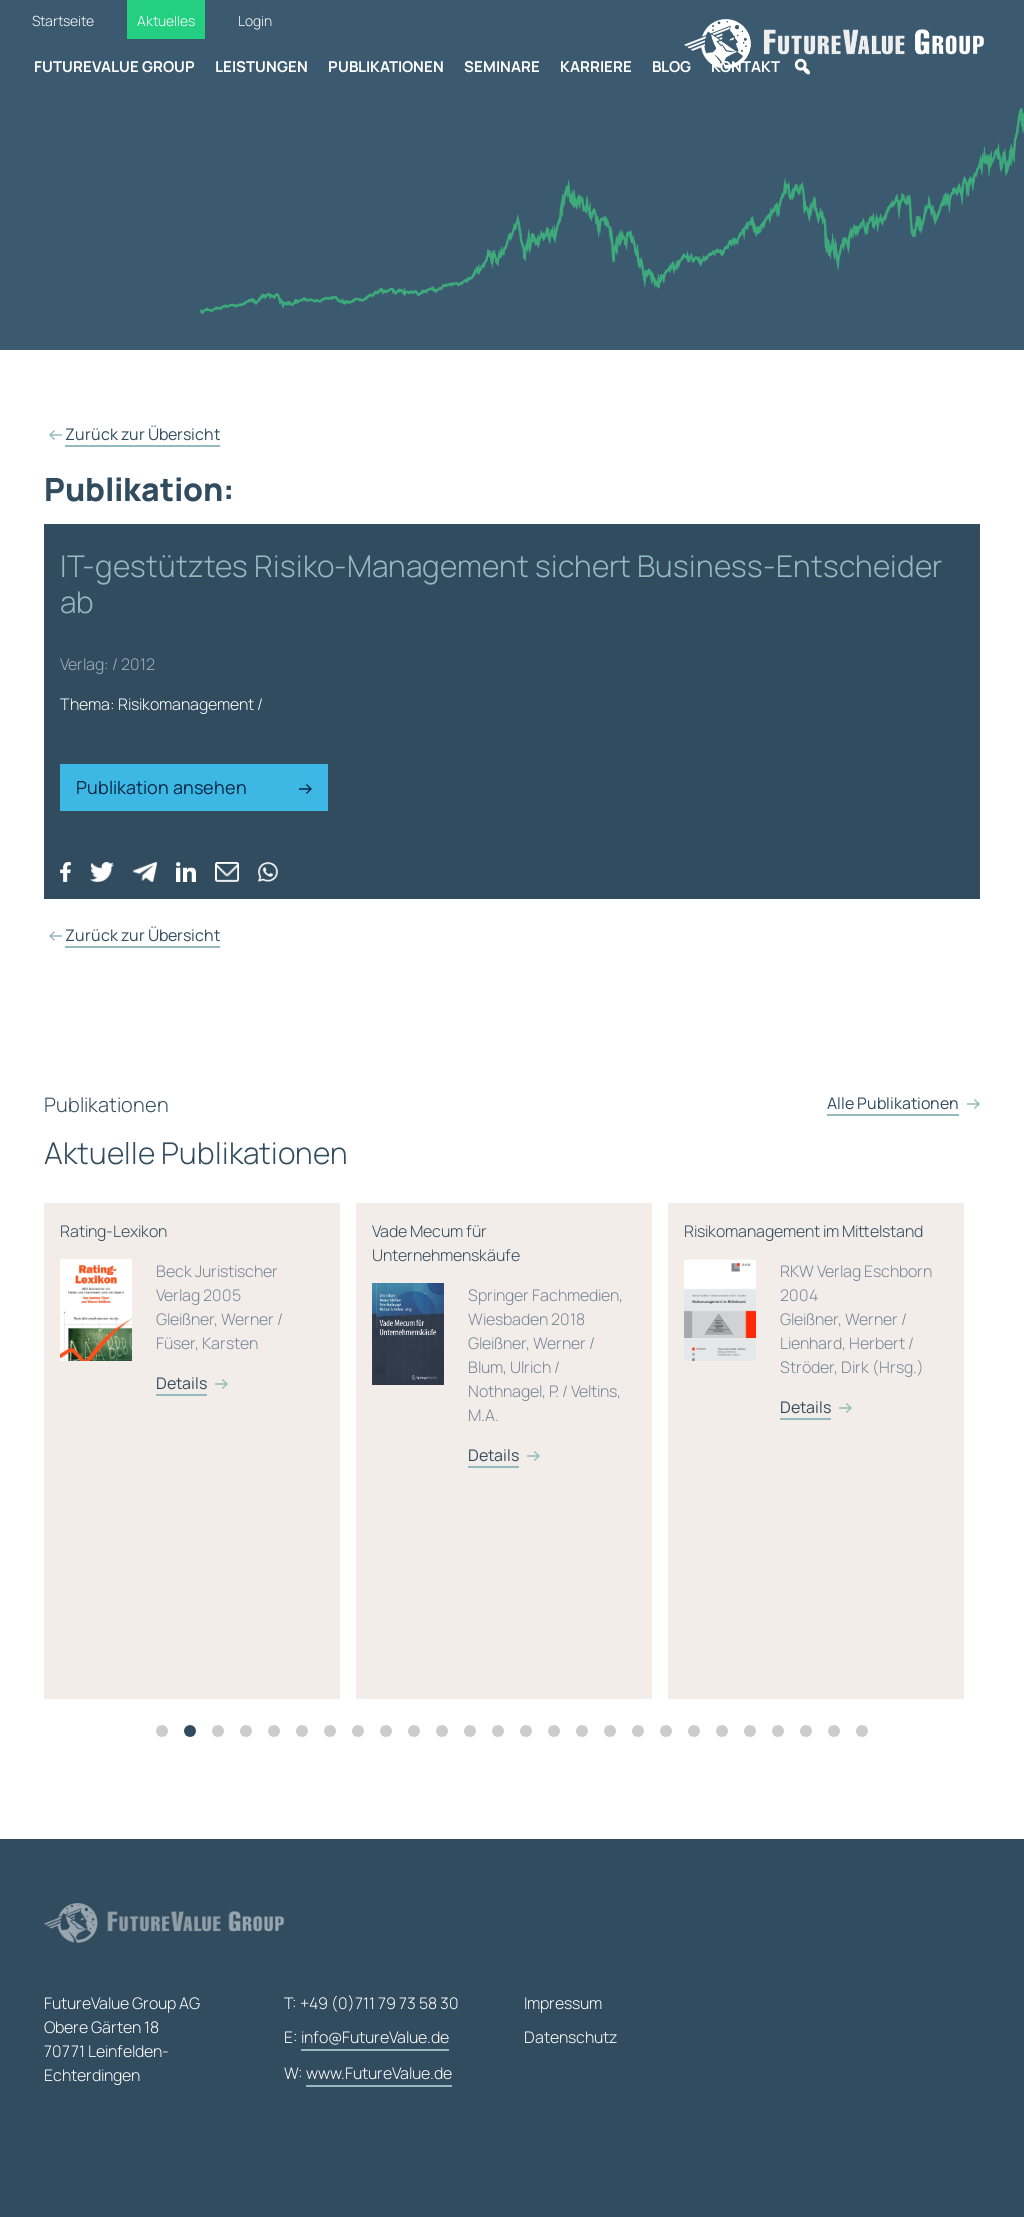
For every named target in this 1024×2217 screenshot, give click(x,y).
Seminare (502, 66)
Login (255, 20)
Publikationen (386, 66)
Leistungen (261, 66)
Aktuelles (166, 20)
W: (368, 2074)
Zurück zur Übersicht (142, 434)
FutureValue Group (114, 66)
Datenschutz (570, 2037)
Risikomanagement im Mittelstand (834, 1354)
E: (366, 2038)
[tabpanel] (218, 1486)
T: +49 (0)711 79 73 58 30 (371, 2003)
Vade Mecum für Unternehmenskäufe (522, 1378)
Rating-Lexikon (210, 1342)
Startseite (63, 20)
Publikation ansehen (194, 787)
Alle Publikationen (893, 1173)
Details (199, 1418)
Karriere (596, 66)
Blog (671, 66)
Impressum (563, 2003)
